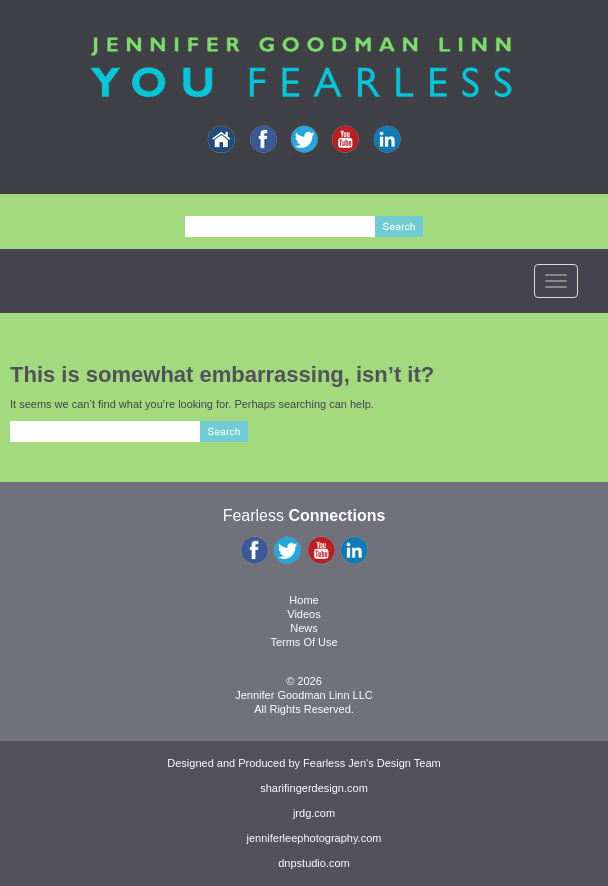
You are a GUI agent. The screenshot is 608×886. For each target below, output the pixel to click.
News (304, 628)
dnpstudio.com (314, 863)
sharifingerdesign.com (314, 788)
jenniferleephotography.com (314, 838)
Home (303, 600)
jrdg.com (314, 813)
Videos (303, 614)
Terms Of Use (303, 642)
